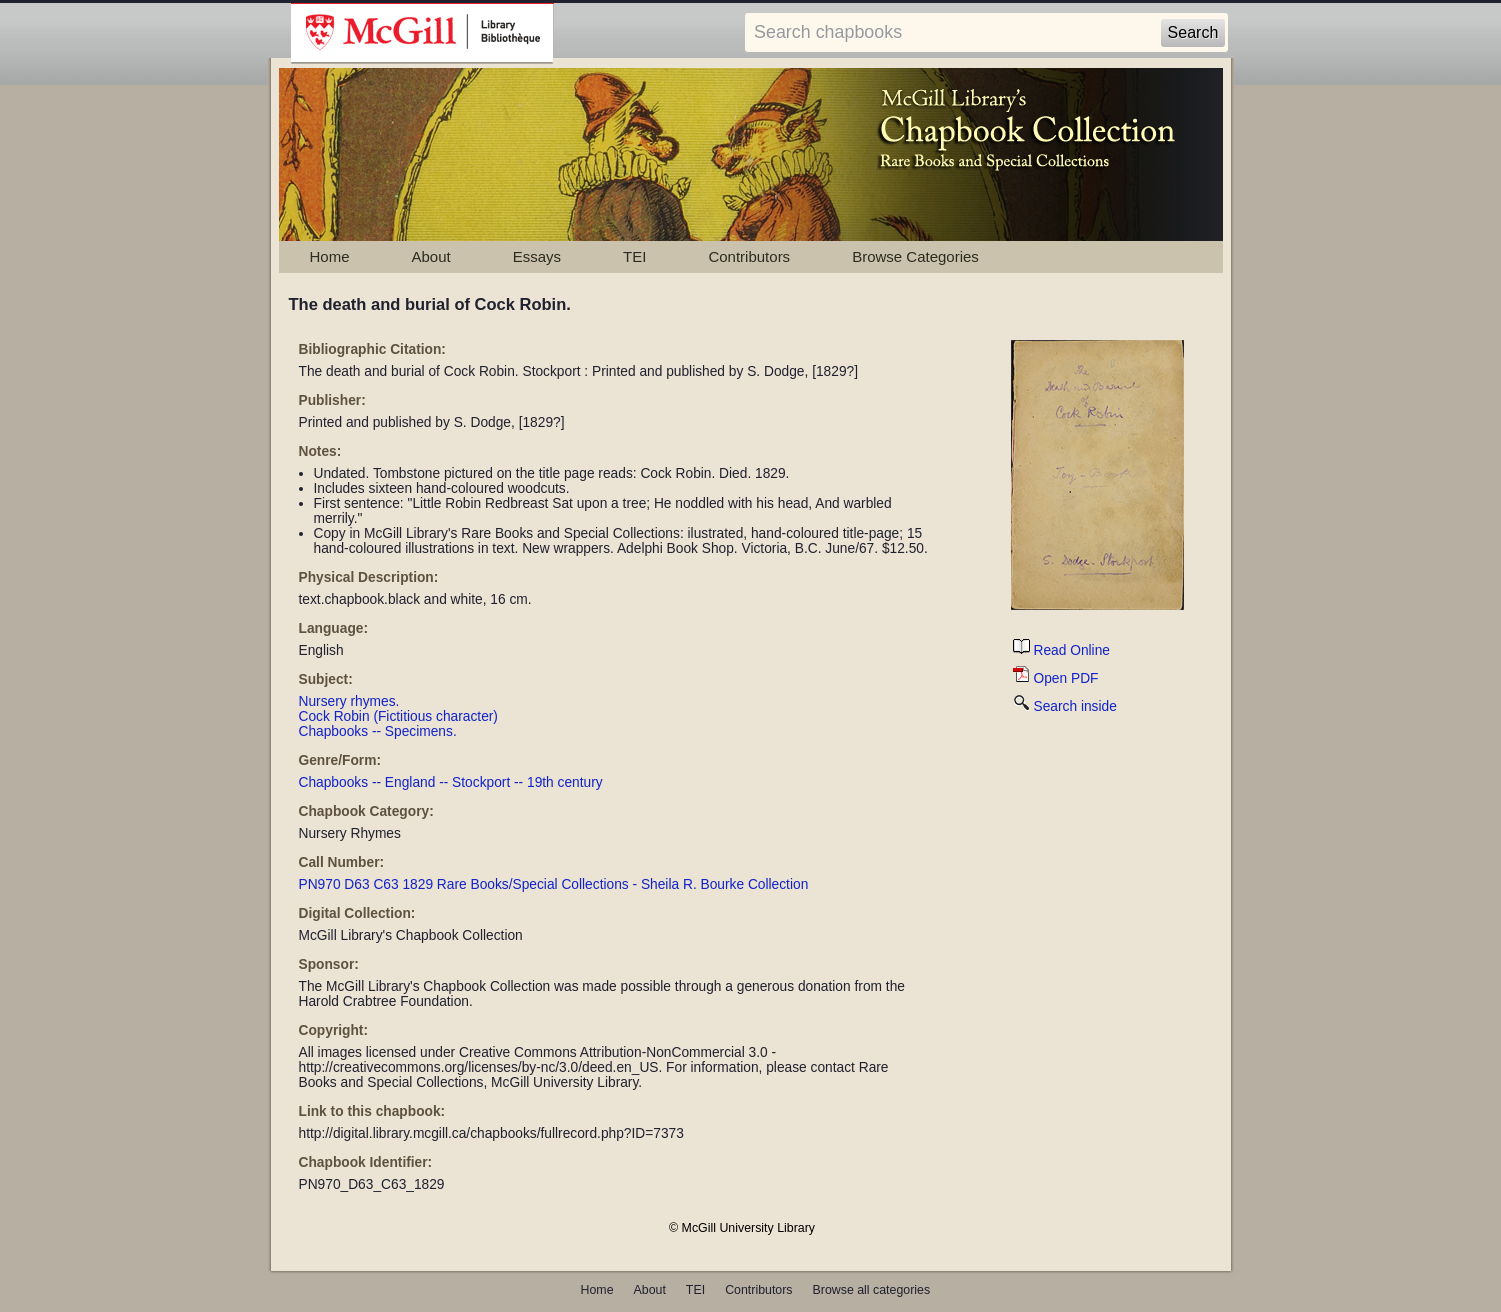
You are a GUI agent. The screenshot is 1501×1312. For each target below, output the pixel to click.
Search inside (1065, 706)
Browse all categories (872, 1290)
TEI (634, 256)
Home (330, 256)
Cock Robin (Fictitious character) (398, 716)
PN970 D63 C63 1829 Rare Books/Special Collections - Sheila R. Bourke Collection (554, 884)
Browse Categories (915, 256)
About (431, 256)
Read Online (1061, 650)
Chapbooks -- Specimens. (378, 731)
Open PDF (1056, 678)
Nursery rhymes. (349, 701)
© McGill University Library (742, 1228)
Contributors (749, 256)
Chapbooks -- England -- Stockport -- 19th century (451, 782)
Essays (537, 256)
